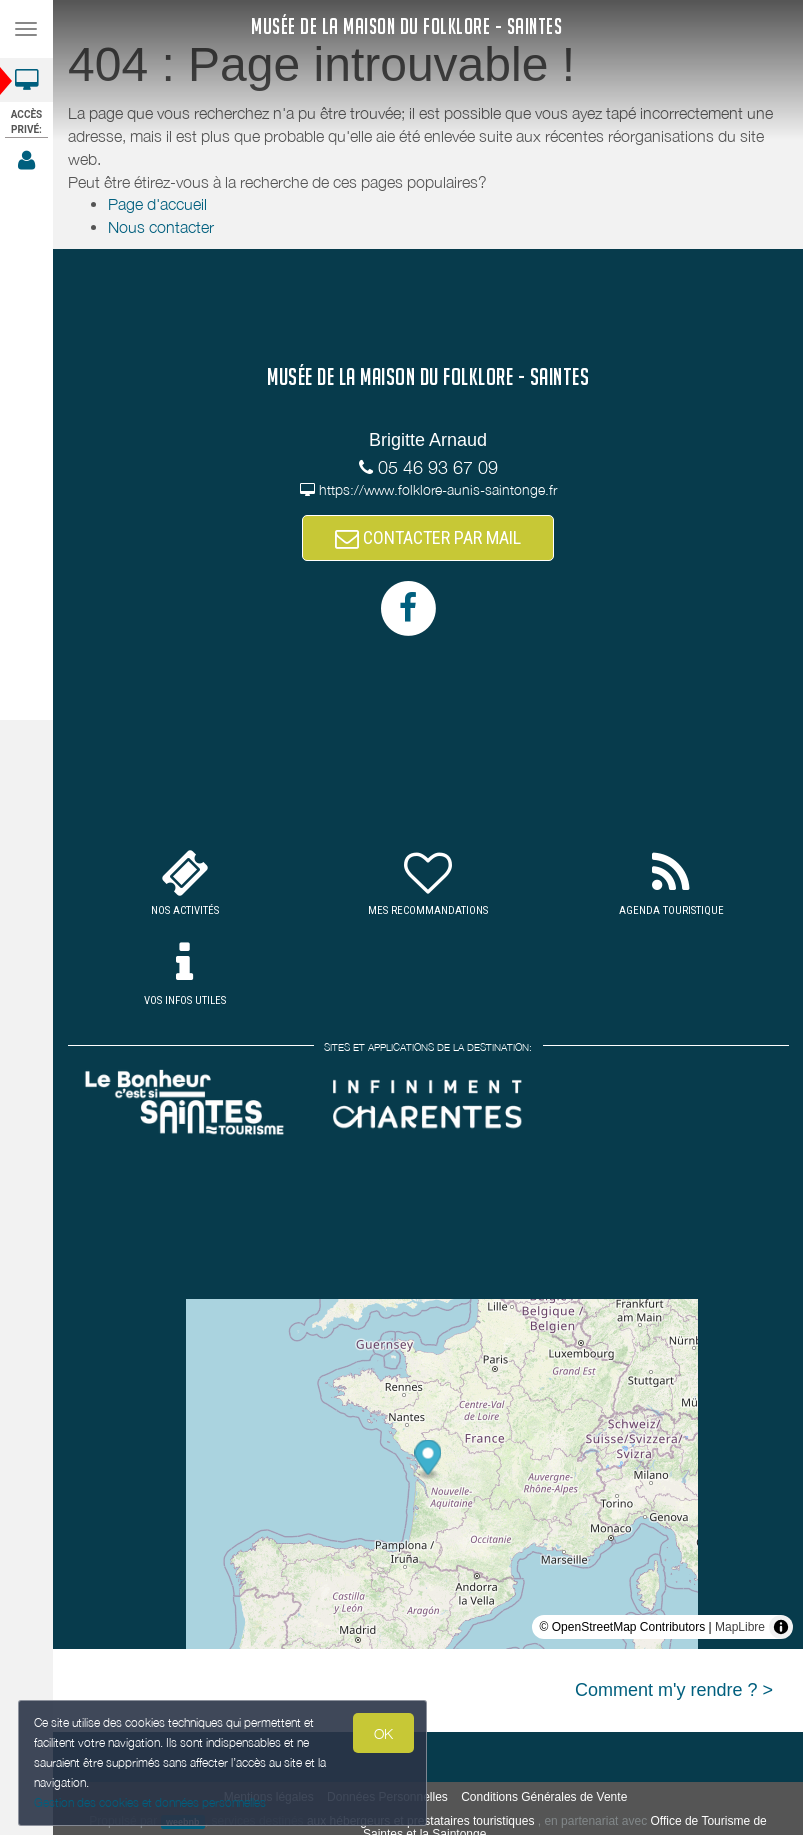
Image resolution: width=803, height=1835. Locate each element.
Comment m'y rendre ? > (674, 1690)
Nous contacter (161, 227)
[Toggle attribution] (781, 1627)
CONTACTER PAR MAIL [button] (428, 537)
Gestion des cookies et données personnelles (147, 1803)
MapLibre (740, 1627)
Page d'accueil (157, 204)
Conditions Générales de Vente (544, 1797)
